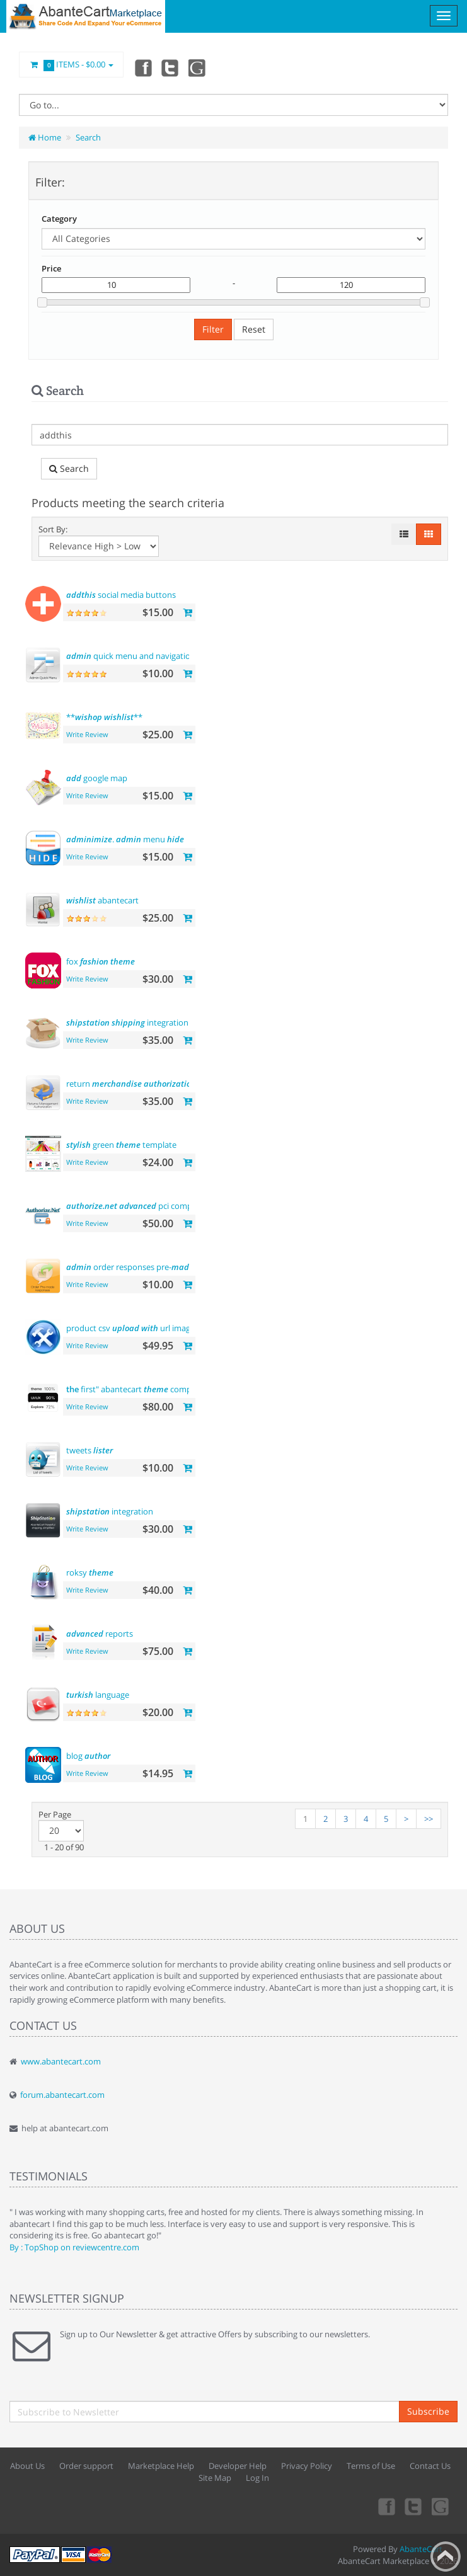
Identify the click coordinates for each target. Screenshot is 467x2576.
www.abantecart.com (61, 2061)
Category (59, 218)
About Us (27, 2465)
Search (88, 137)
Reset (253, 329)
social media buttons (121, 594)
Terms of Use (371, 2465)
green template (121, 1144)
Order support (86, 2465)
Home (44, 137)
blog (88, 1755)
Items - (71, 65)
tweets (89, 1450)
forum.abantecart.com (62, 2094)
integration (127, 1022)
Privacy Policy (306, 2465)
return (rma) (142, 1083)
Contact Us (430, 2465)
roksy (89, 1572)
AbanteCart (421, 2549)
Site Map (215, 2477)
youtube (197, 67)
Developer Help (238, 2465)
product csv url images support (148, 1328)
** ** (104, 717)
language (97, 1694)
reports (99, 1633)
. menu (125, 839)
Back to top (445, 2556)
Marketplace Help (161, 2465)
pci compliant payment (155, 1205)
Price (51, 268)
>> (428, 1818)
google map (96, 778)
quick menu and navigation (144, 655)
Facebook (142, 67)
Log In (257, 2477)
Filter (213, 329)
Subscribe (428, 2411)
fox (100, 961)
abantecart (102, 900)
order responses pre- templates (149, 1267)
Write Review (87, 734)
